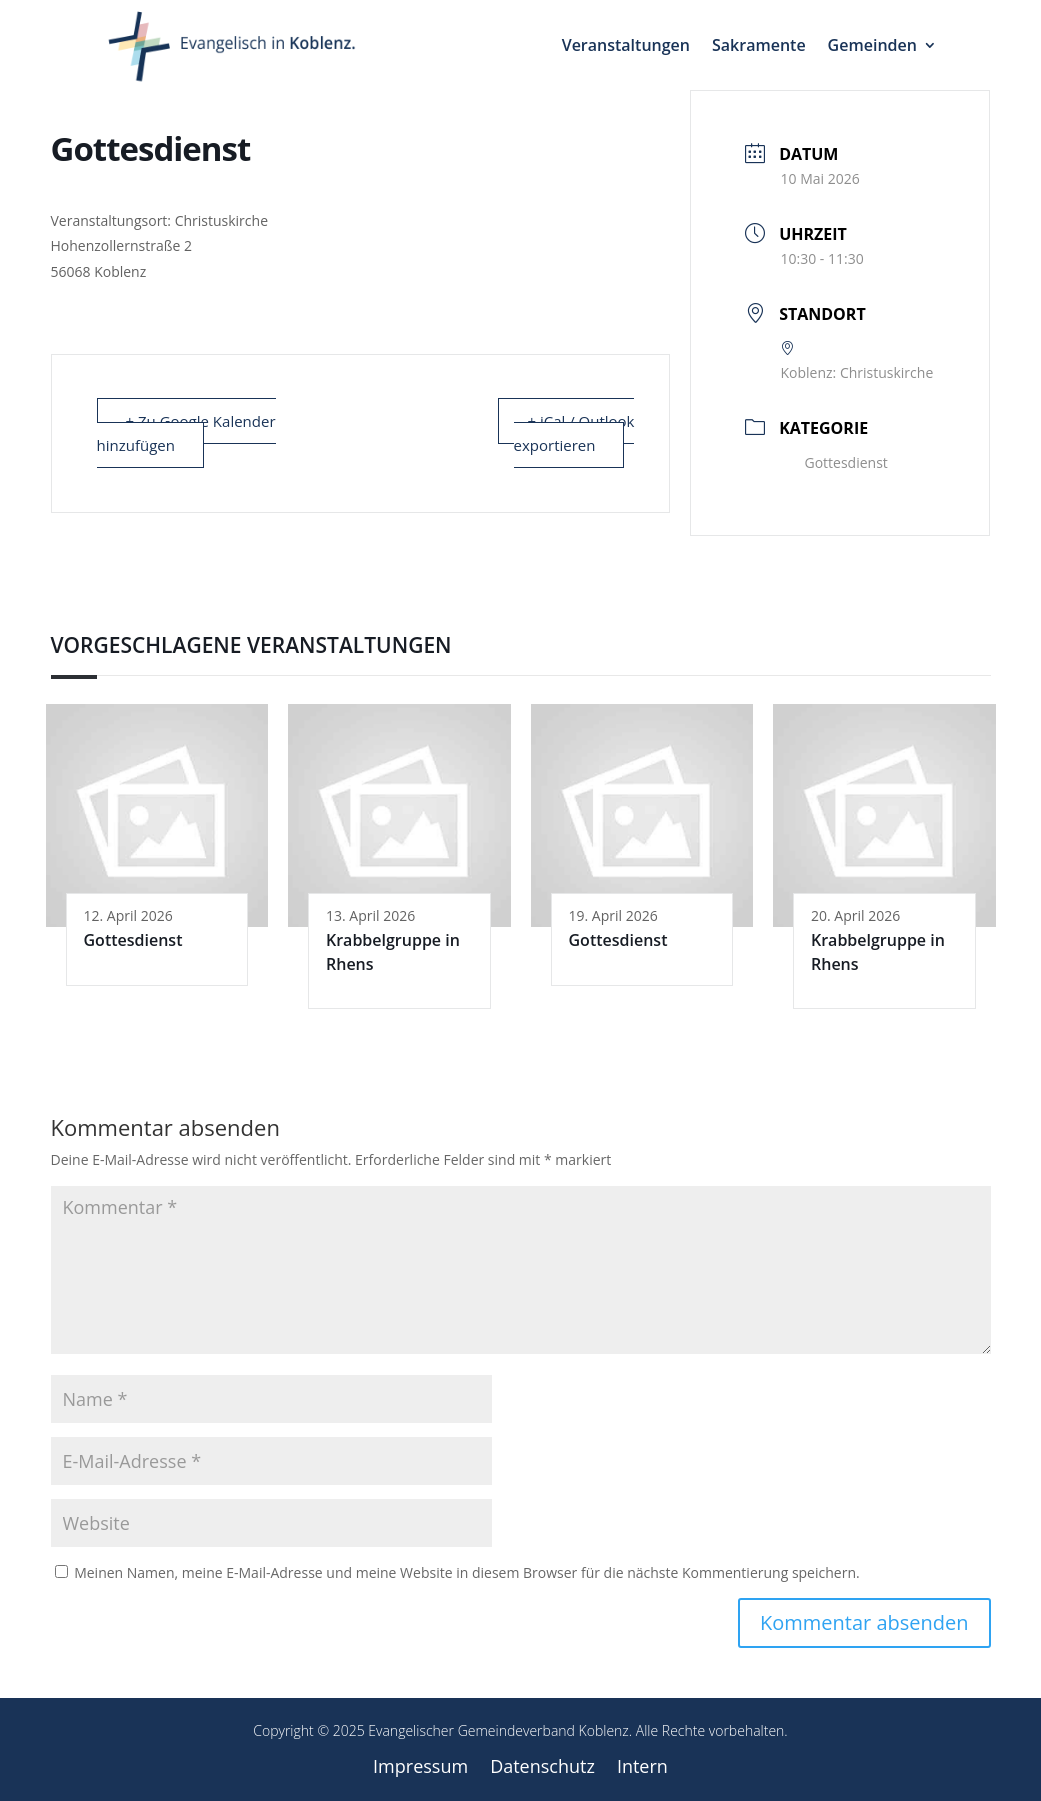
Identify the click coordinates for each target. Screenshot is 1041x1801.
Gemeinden (872, 45)
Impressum (420, 1768)
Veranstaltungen (626, 45)
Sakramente (759, 45)
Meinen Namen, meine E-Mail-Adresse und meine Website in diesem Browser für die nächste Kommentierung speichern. (467, 1572)
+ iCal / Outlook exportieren (574, 433)
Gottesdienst (833, 462)
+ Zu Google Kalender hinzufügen (186, 433)
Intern (642, 1768)
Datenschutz (542, 1768)
